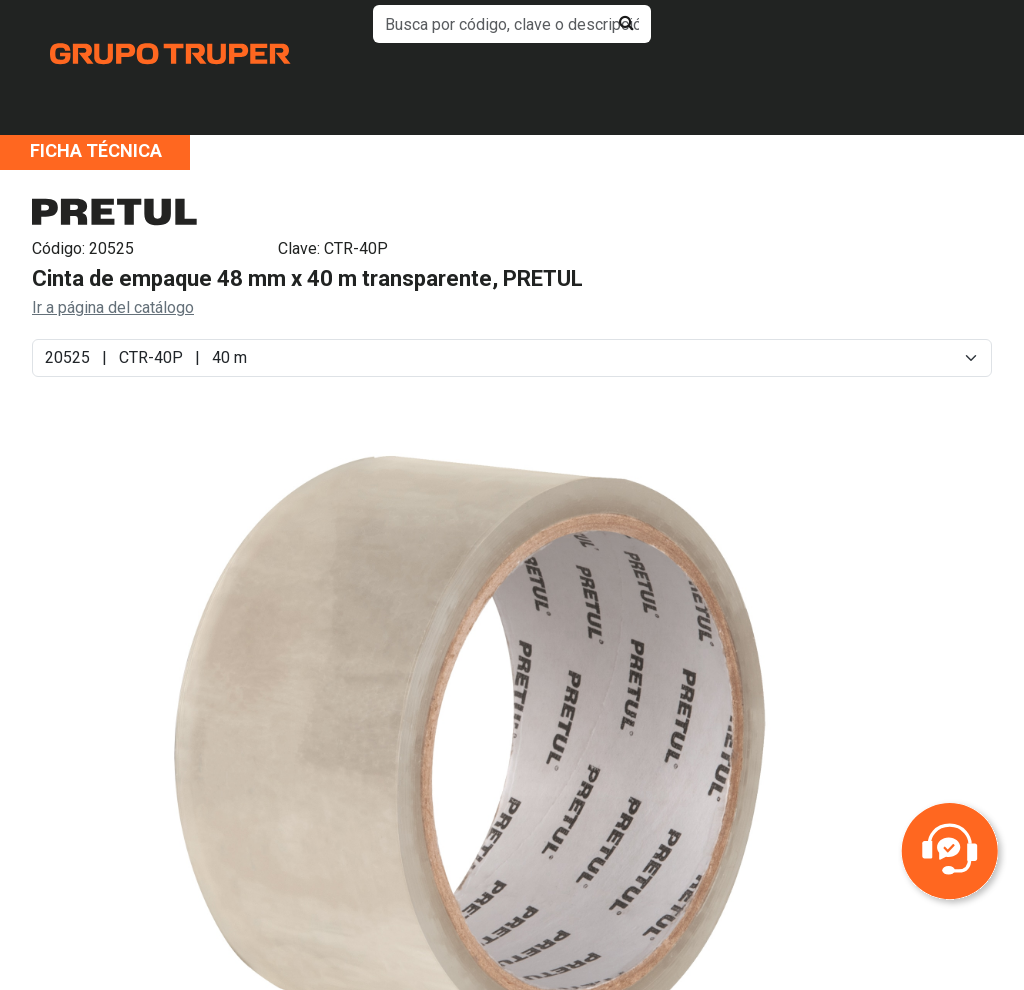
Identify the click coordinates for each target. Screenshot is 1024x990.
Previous (109, 772)
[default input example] (511, 24)
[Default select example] (512, 358)
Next (832, 772)
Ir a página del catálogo (113, 307)
